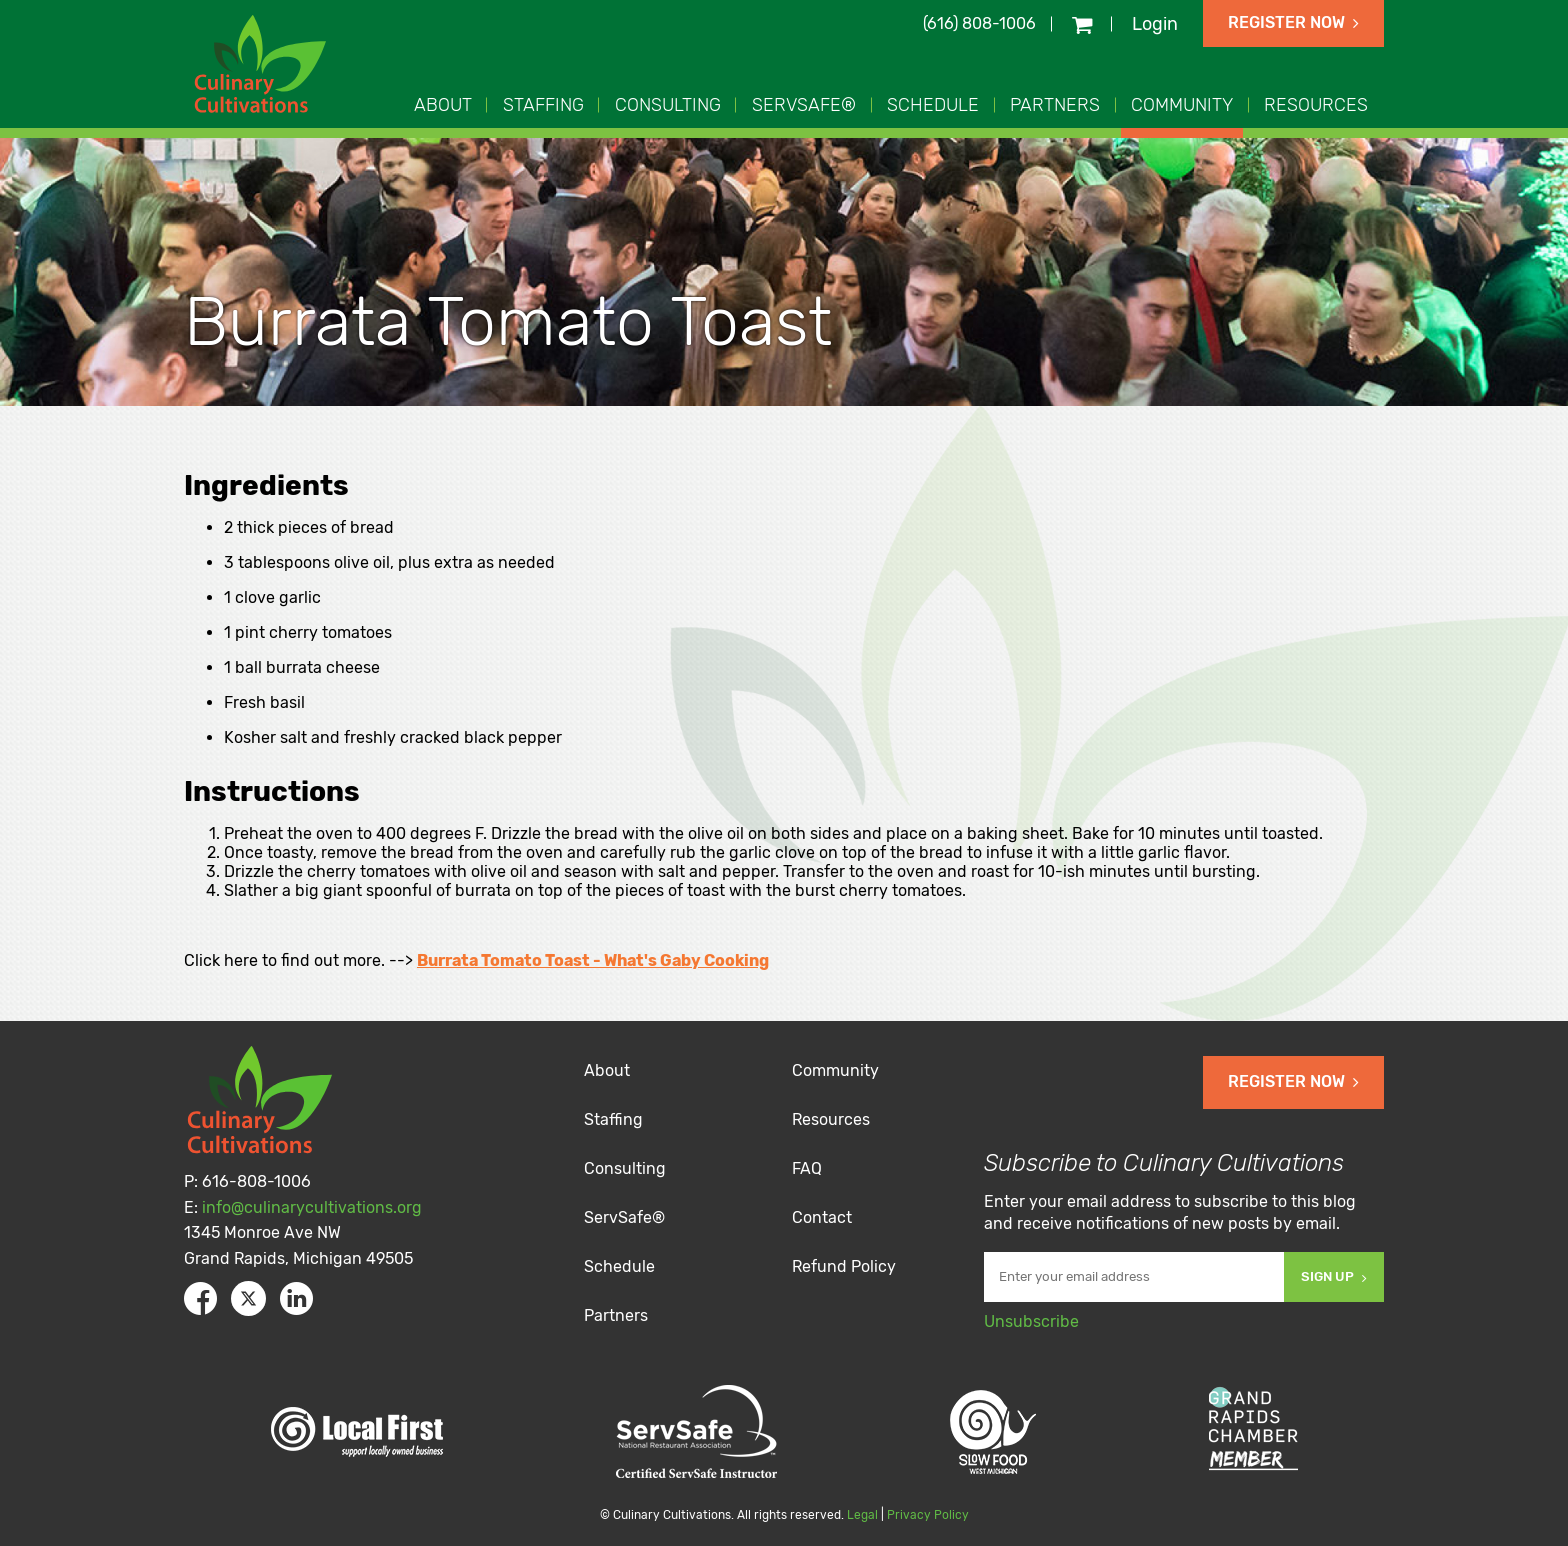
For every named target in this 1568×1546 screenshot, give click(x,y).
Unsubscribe (1031, 1321)
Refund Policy (844, 1266)
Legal (862, 1515)
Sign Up (1334, 1276)
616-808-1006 (256, 1181)
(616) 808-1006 (979, 23)
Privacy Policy (928, 1515)
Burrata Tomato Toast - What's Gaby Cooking (593, 960)
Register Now (1293, 22)
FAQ (807, 1168)
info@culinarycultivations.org (312, 1207)
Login (1155, 24)
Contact (822, 1217)
